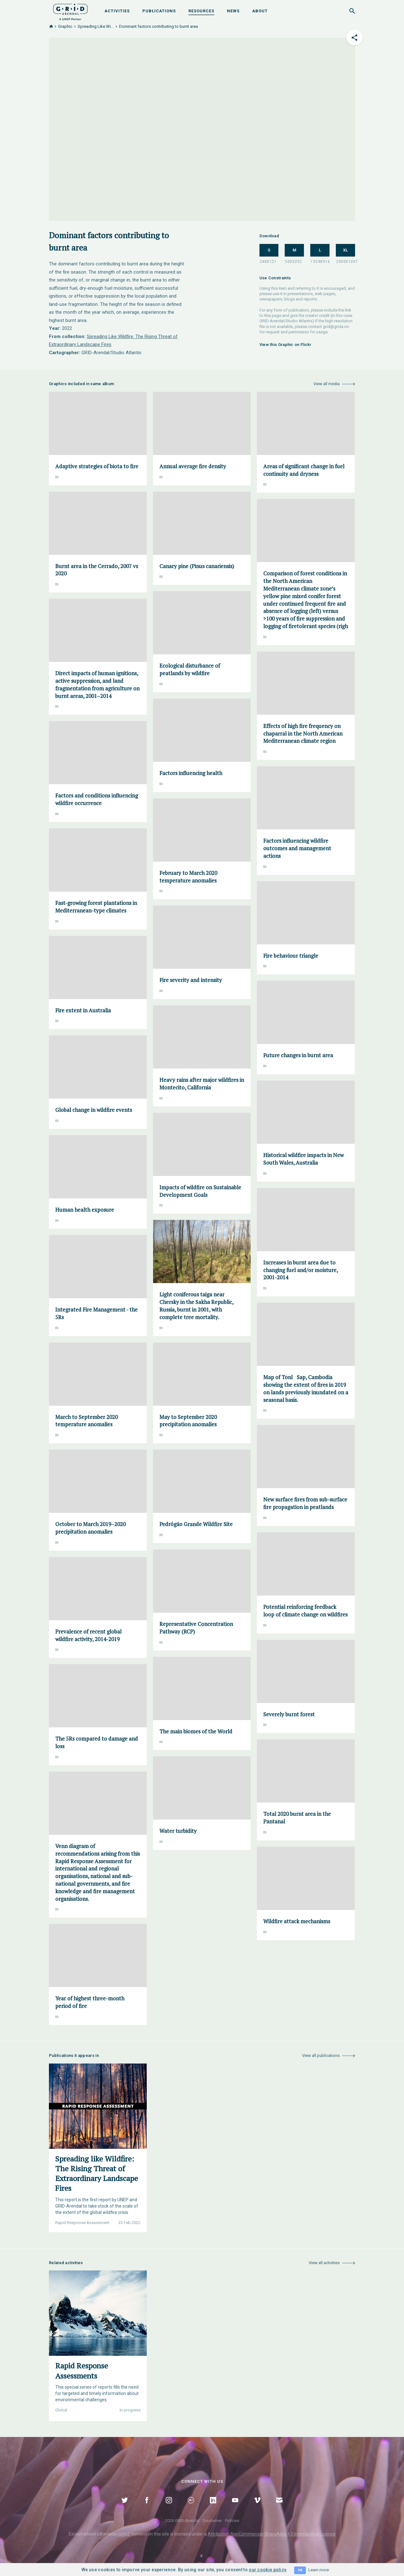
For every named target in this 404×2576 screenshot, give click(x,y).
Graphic (65, 26)
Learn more (318, 2569)
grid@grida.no (336, 326)
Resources (201, 11)
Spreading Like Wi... (96, 26)
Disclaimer (212, 2520)
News (233, 11)
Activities (117, 11)
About (260, 11)
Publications (159, 11)
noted (123, 2534)
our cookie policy (267, 2569)
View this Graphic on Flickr (285, 344)
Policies (232, 2520)
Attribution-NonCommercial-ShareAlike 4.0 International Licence (272, 2534)
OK (300, 2570)
